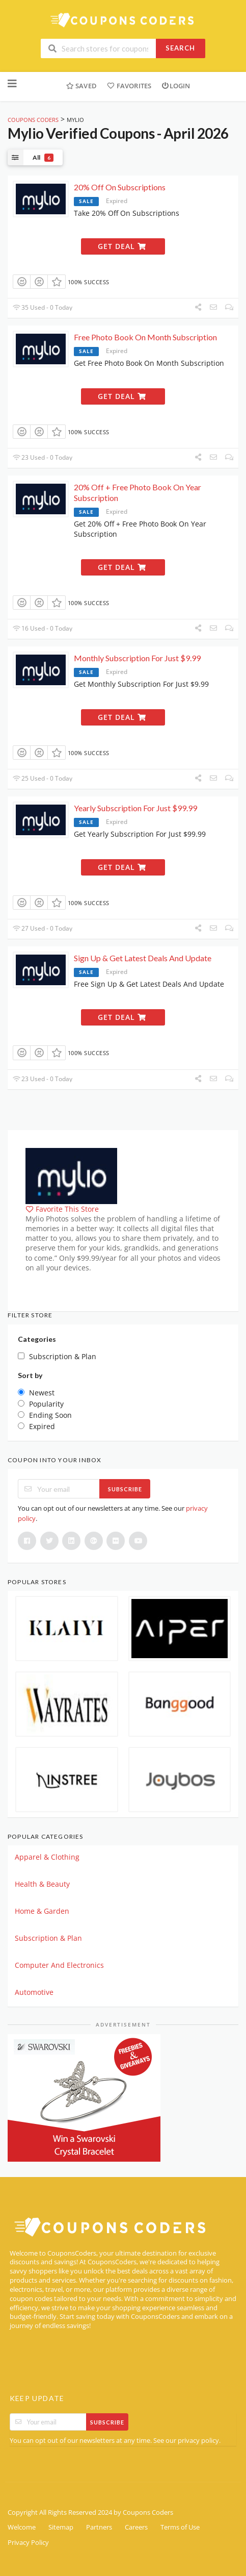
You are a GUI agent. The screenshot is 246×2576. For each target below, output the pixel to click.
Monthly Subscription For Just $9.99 (137, 658)
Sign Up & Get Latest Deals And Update (142, 958)
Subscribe (125, 1489)
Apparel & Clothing (47, 1857)
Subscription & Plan (48, 1938)
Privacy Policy (28, 2542)
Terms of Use (180, 2527)
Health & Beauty (42, 1884)
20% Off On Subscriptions (120, 187)
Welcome (22, 2527)
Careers (136, 2527)
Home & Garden (42, 1911)
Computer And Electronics (59, 1965)
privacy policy (198, 2440)
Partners (99, 2527)
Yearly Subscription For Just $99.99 (135, 808)
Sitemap (60, 2527)
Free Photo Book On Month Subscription (145, 337)
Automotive (34, 1992)
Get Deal (122, 246)
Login (175, 85)
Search (180, 48)
